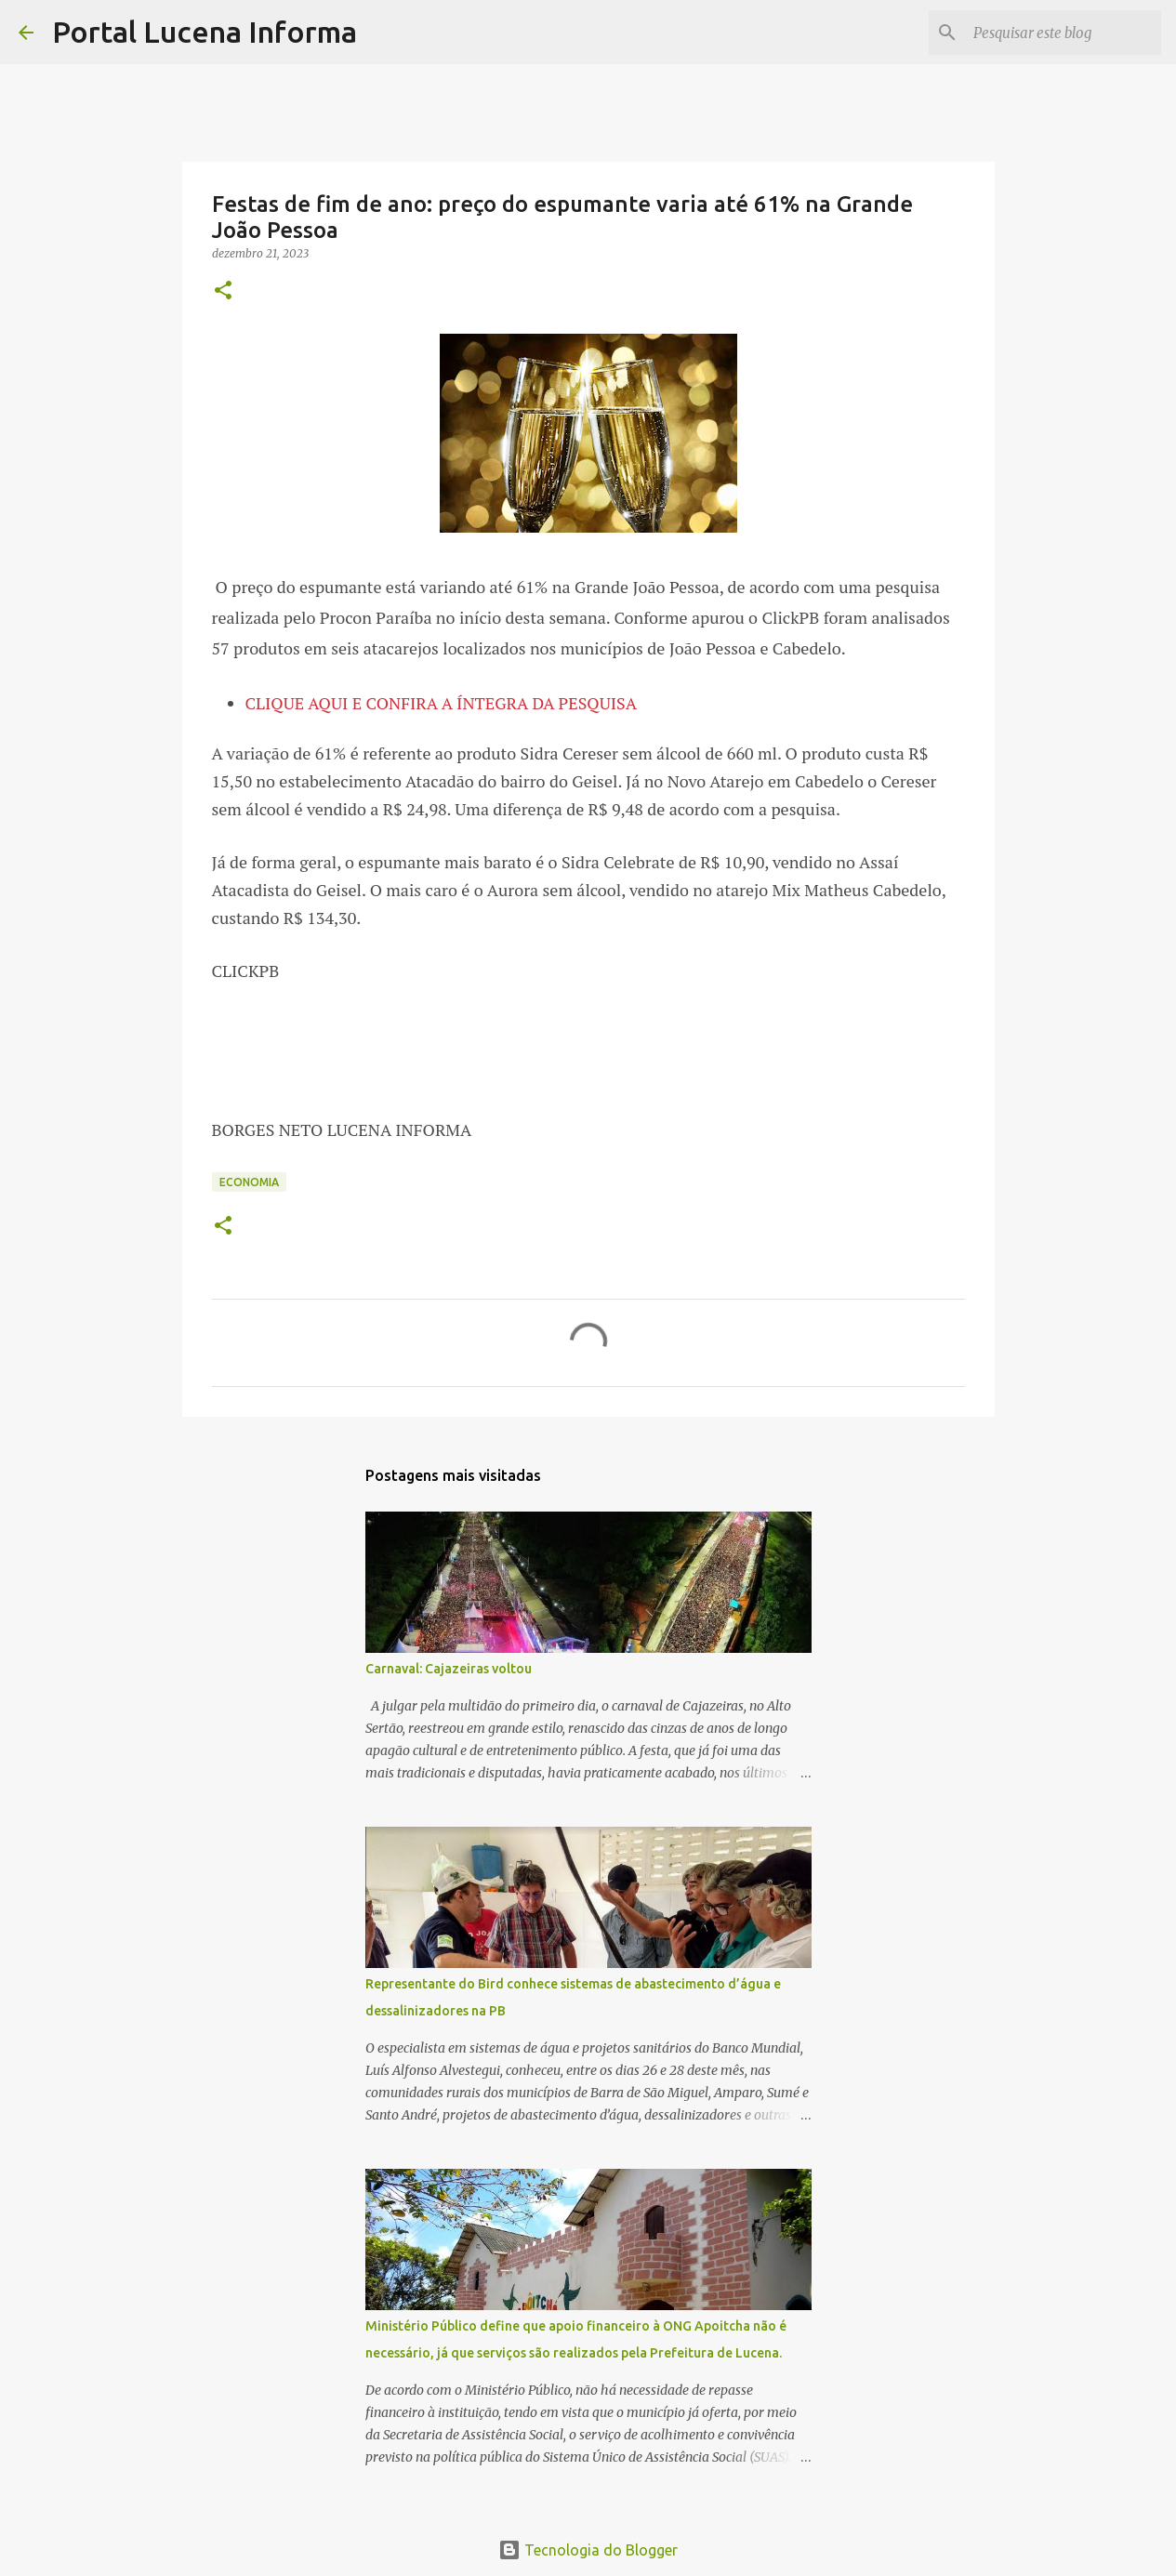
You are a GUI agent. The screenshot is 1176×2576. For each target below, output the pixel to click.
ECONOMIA (249, 1182)
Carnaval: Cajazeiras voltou (448, 1668)
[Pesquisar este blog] (1063, 32)
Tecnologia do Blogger (588, 2550)
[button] (223, 291)
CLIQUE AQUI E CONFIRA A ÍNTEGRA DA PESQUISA (441, 703)
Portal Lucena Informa (204, 31)
